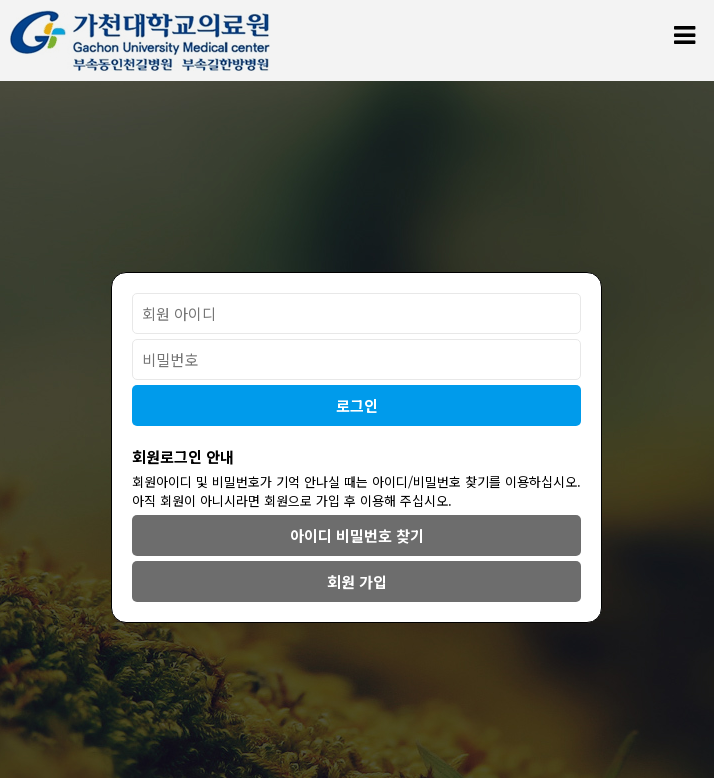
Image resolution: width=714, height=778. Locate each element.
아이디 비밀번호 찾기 (357, 535)
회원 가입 (357, 581)
